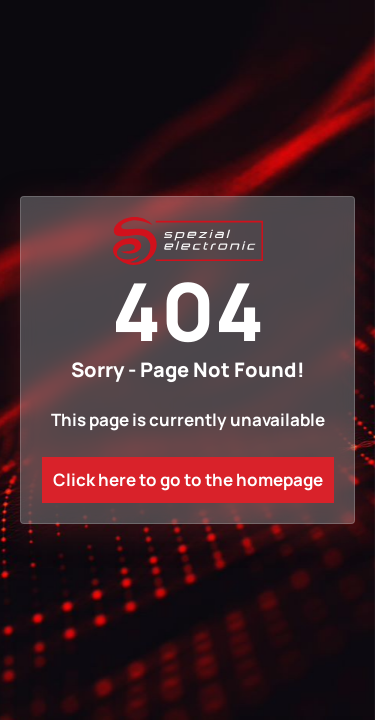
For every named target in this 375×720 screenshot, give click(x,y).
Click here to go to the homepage (188, 479)
